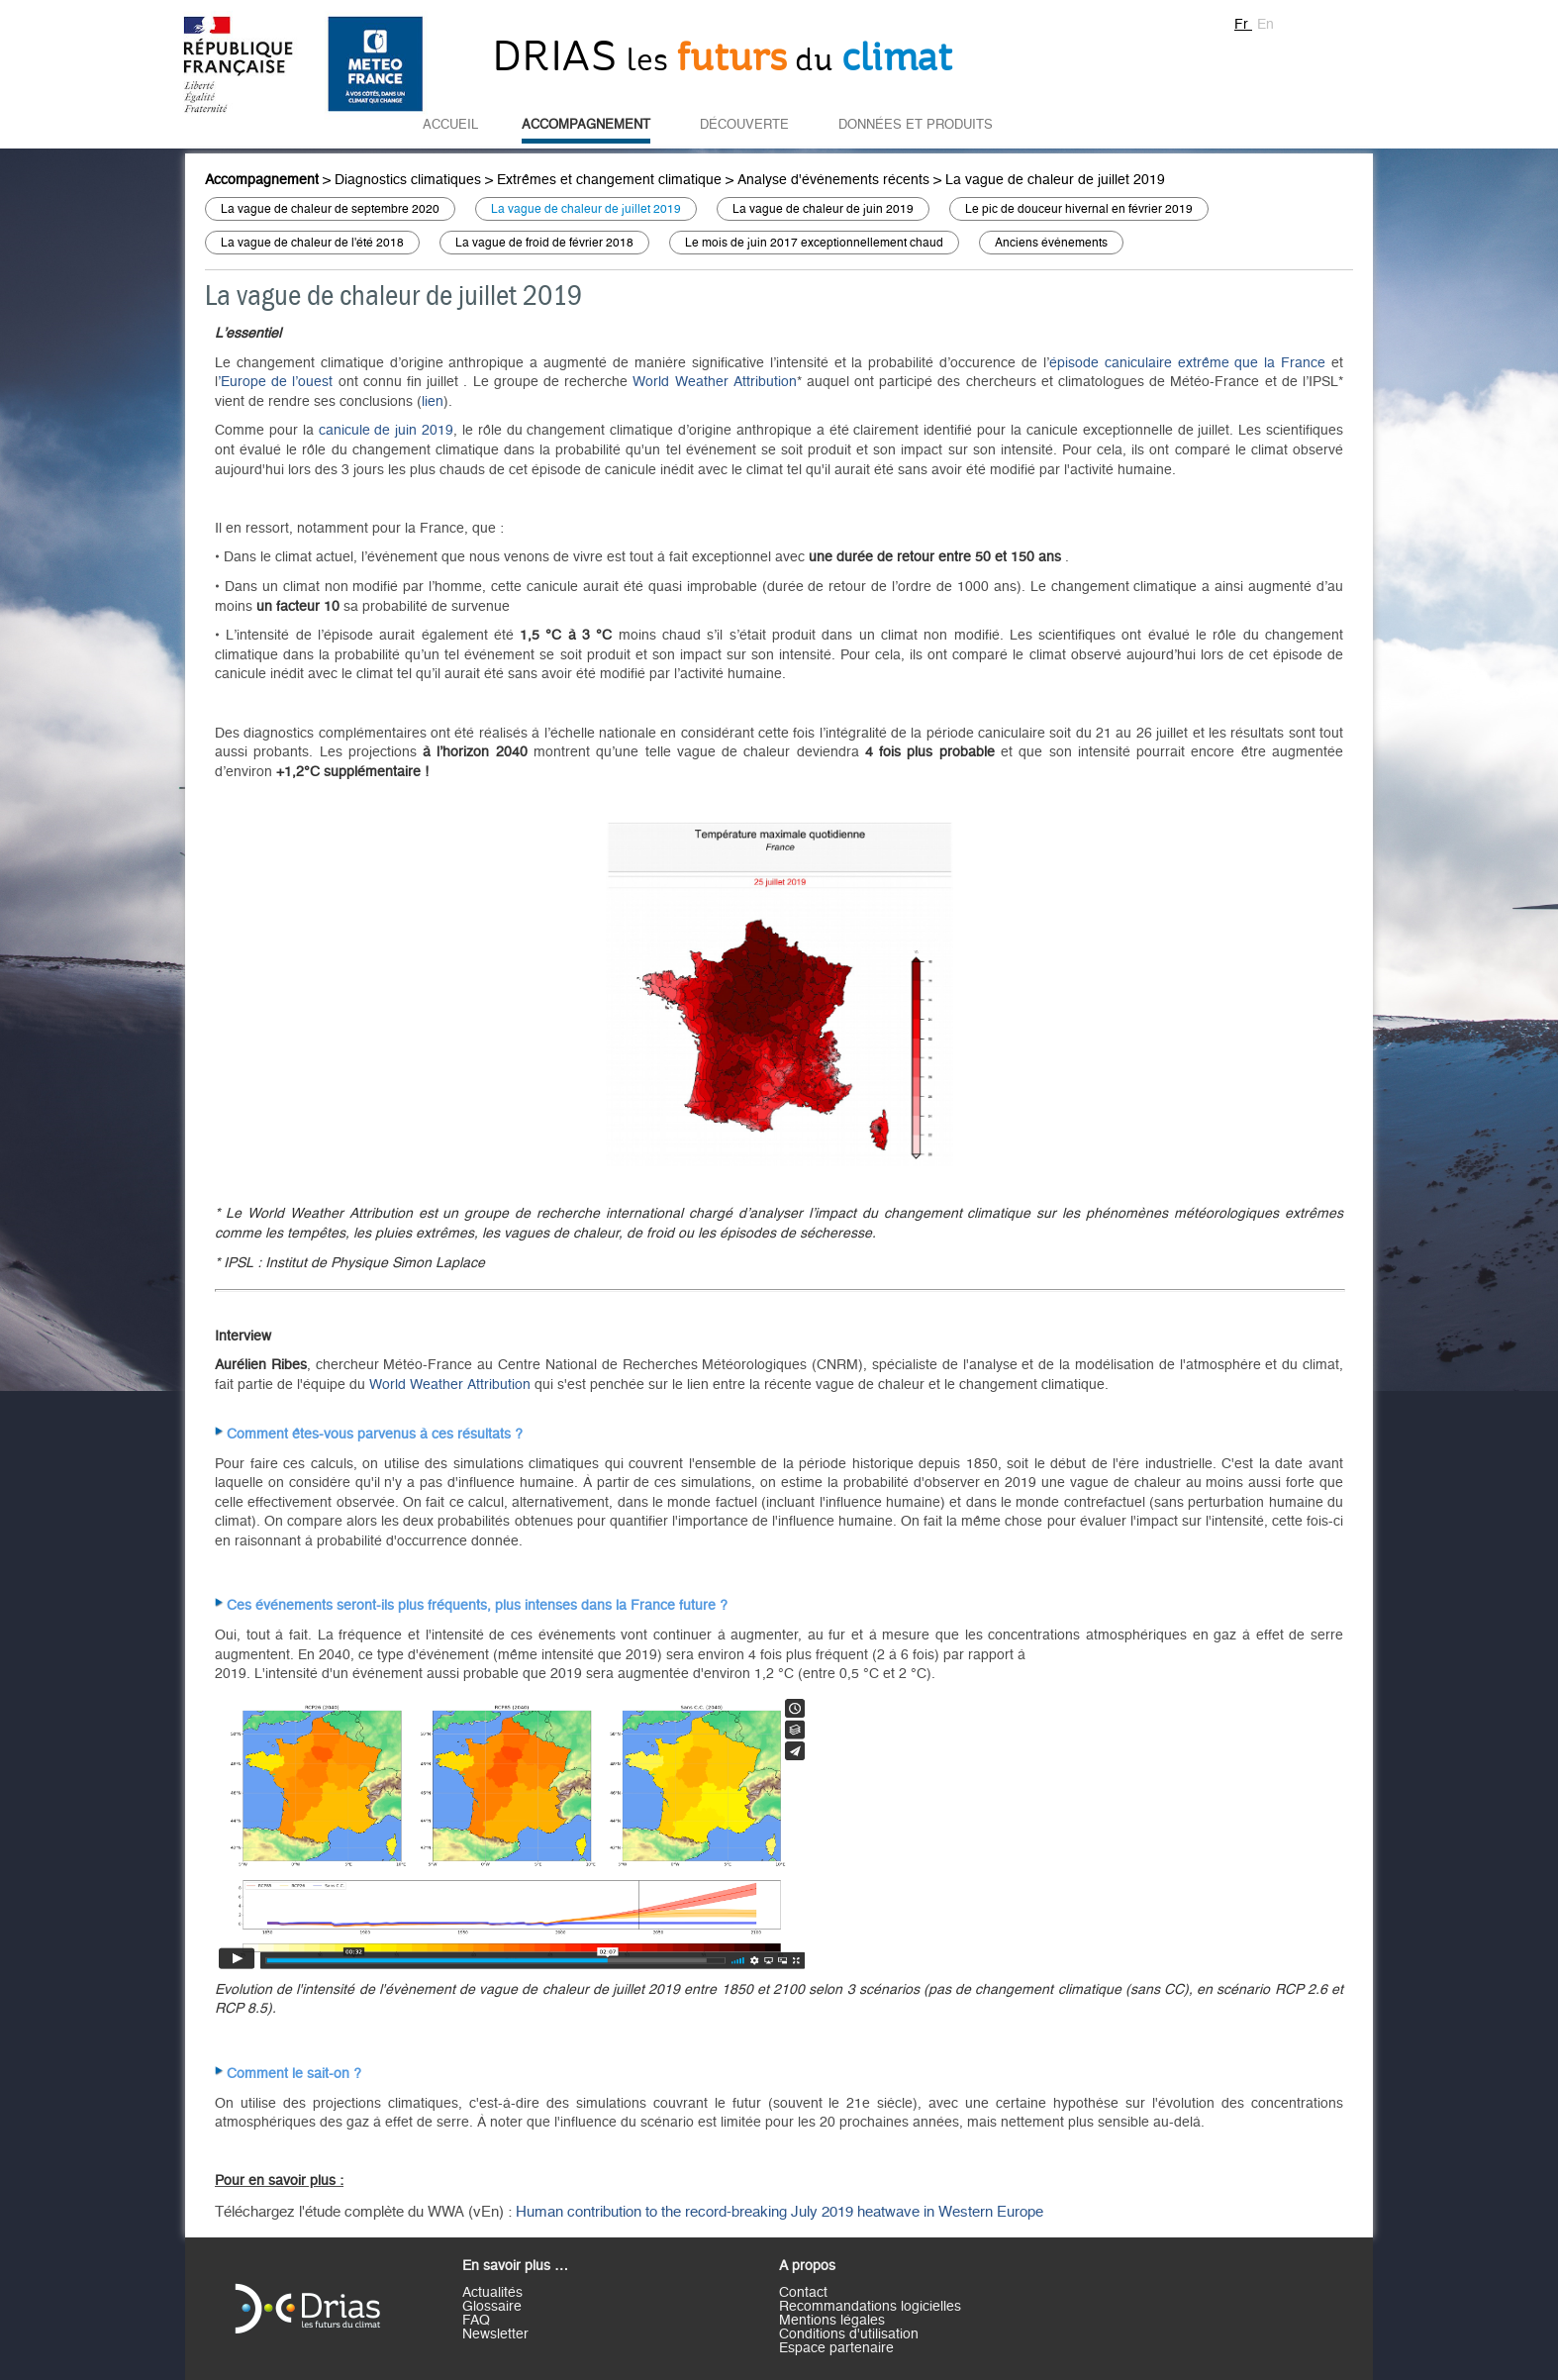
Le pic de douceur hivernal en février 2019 (1079, 209)
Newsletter (495, 2334)
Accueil (450, 125)
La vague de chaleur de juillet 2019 (1055, 180)
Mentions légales (832, 2321)
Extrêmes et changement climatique (609, 180)
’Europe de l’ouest (275, 382)
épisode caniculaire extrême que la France (1187, 363)
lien (432, 402)
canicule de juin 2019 (386, 431)
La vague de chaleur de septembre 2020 (330, 209)
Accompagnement (586, 125)
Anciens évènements (1051, 242)
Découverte (744, 125)
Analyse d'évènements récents (833, 180)
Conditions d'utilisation (849, 2334)
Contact (803, 2293)
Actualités (492, 2293)
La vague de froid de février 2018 (544, 242)
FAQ (476, 2321)
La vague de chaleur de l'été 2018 (312, 242)
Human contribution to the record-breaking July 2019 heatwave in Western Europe (779, 2212)
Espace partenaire (836, 2348)
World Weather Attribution (714, 382)
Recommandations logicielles (870, 2307)
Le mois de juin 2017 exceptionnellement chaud (814, 242)
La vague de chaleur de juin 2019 (823, 209)
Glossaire (492, 2307)
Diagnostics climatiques (408, 180)
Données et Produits (915, 125)
